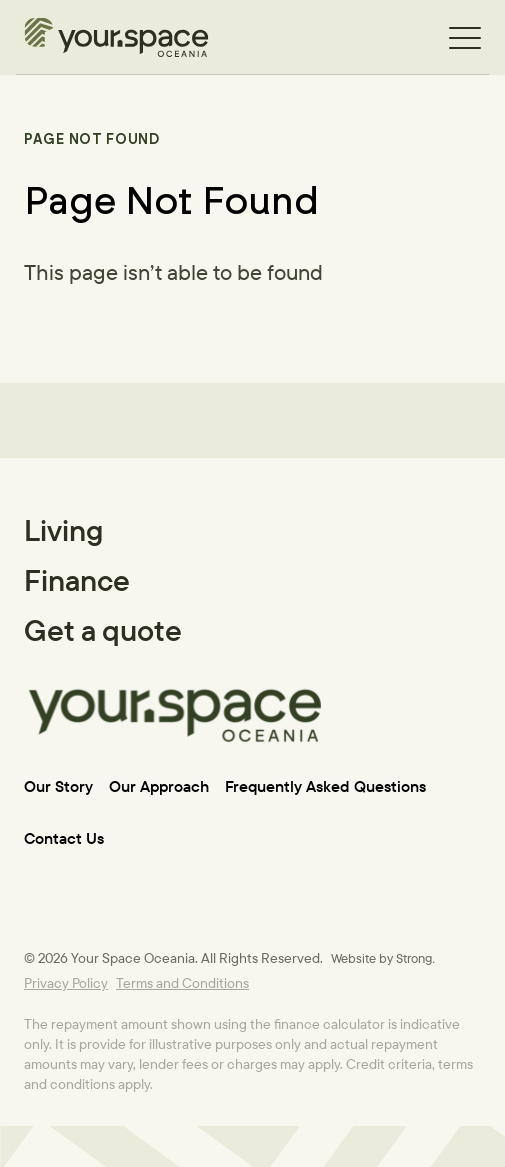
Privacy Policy (66, 983)
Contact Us (64, 838)
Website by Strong (381, 958)
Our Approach (159, 786)
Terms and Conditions (182, 983)
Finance (77, 580)
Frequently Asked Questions (325, 786)
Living (63, 530)
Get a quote (103, 630)
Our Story (58, 786)
